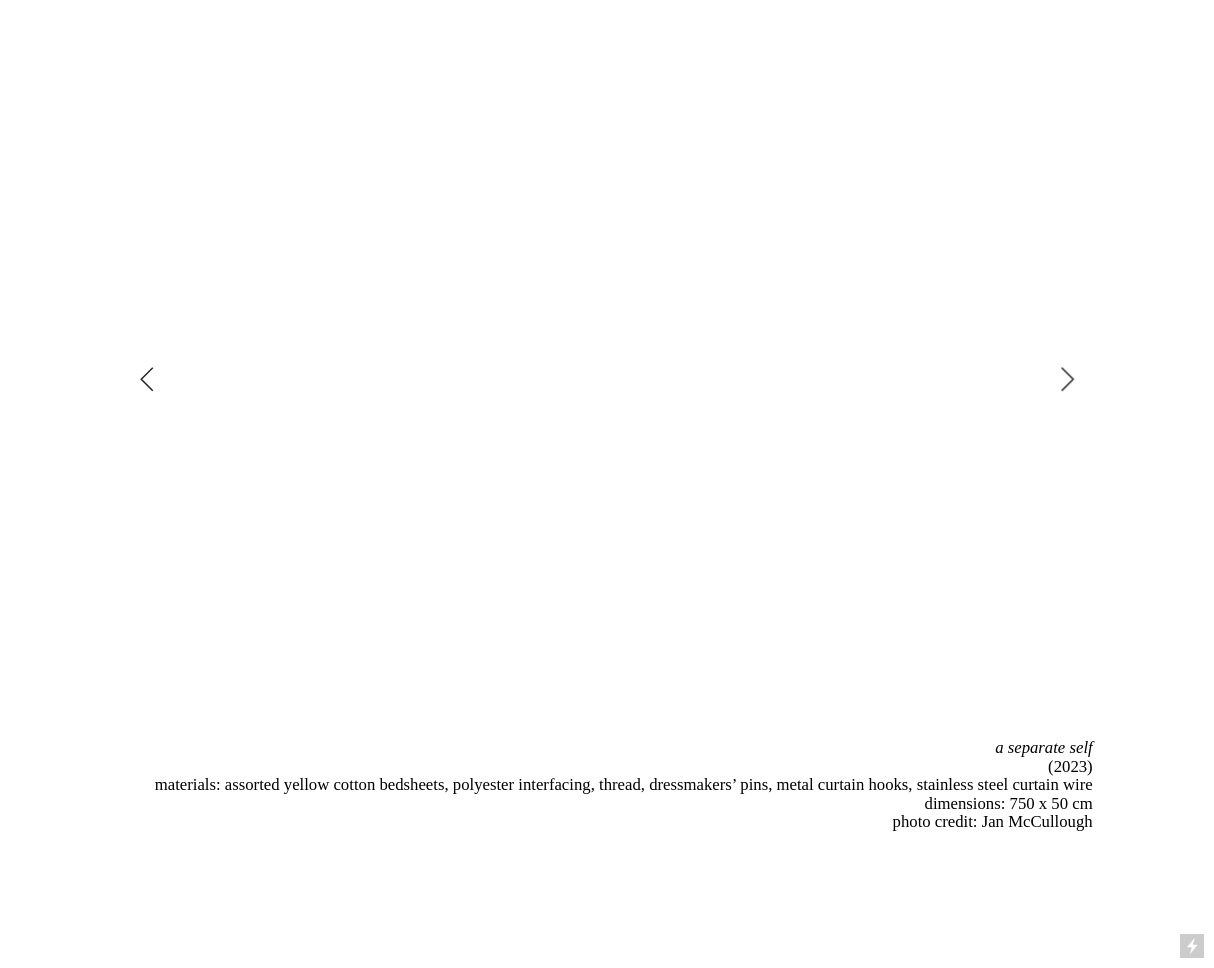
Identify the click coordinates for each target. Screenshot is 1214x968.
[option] (606, 379)
